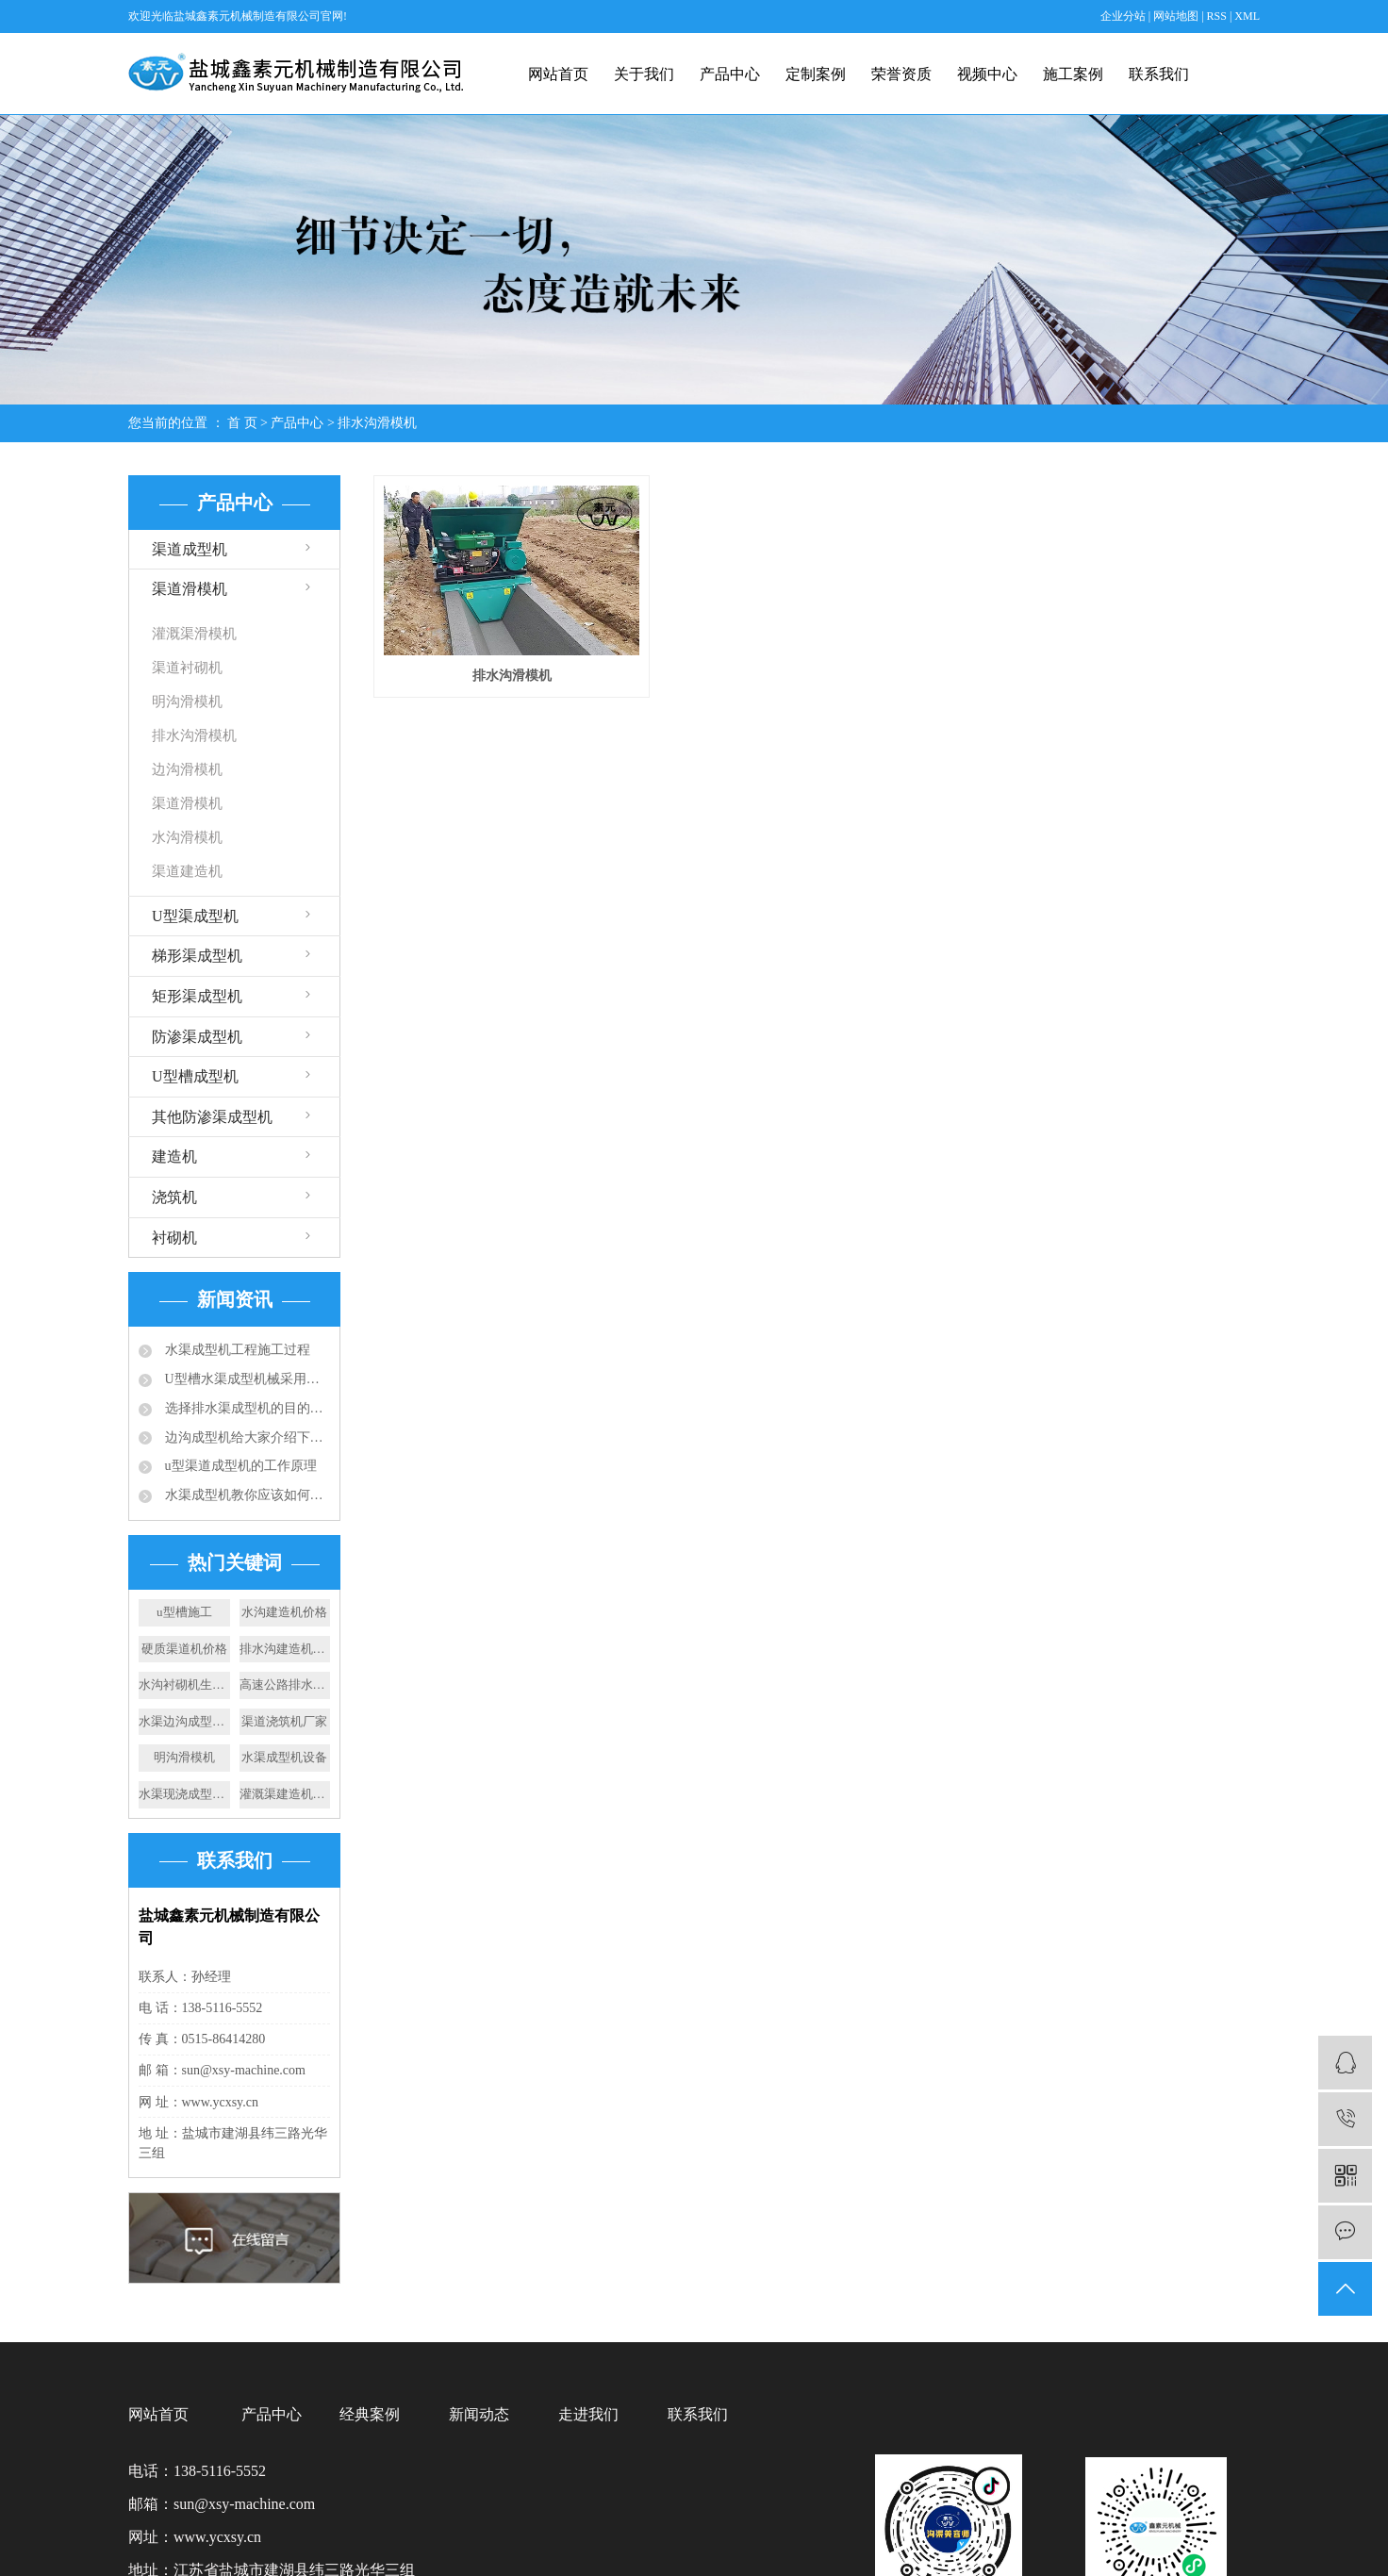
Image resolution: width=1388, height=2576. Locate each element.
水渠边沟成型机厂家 (184, 1721)
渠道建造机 (187, 871)
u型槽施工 (184, 1612)
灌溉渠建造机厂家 (285, 1794)
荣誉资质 (901, 74)
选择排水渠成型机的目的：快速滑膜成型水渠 (245, 1408)
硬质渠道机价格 (184, 1649)
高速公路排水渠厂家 (285, 1684)
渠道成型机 (189, 549)
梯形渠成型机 (197, 956)
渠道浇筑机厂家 (284, 1721)
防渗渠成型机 (197, 1037)
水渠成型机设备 (284, 1757)
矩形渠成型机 (197, 996)
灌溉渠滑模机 (194, 633)
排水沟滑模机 (377, 423)
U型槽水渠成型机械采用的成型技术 (245, 1379)
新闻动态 (479, 2414)
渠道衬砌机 (187, 667)
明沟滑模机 (187, 701)
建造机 (174, 1156)
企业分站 (1123, 16)
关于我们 (644, 74)
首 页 (242, 423)
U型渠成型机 (195, 916)
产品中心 (730, 74)
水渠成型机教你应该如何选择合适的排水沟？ (245, 1495)
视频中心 (987, 74)
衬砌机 (174, 1238)
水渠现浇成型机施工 (184, 1794)
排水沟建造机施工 (285, 1649)
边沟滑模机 (187, 769)
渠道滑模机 (189, 589)
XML (1247, 16)
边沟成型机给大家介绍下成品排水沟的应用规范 (245, 1437)
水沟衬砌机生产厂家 (184, 1684)
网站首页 (558, 74)
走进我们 (588, 2414)
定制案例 (815, 74)
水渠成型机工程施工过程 (235, 1350)
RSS (1217, 16)
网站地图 (1177, 16)
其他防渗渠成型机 (212, 1117)
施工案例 (1073, 74)
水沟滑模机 (187, 837)
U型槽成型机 (195, 1076)
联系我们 (1159, 74)
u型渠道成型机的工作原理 (239, 1466)
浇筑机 (174, 1197)
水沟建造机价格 (284, 1612)
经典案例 (369, 2414)
